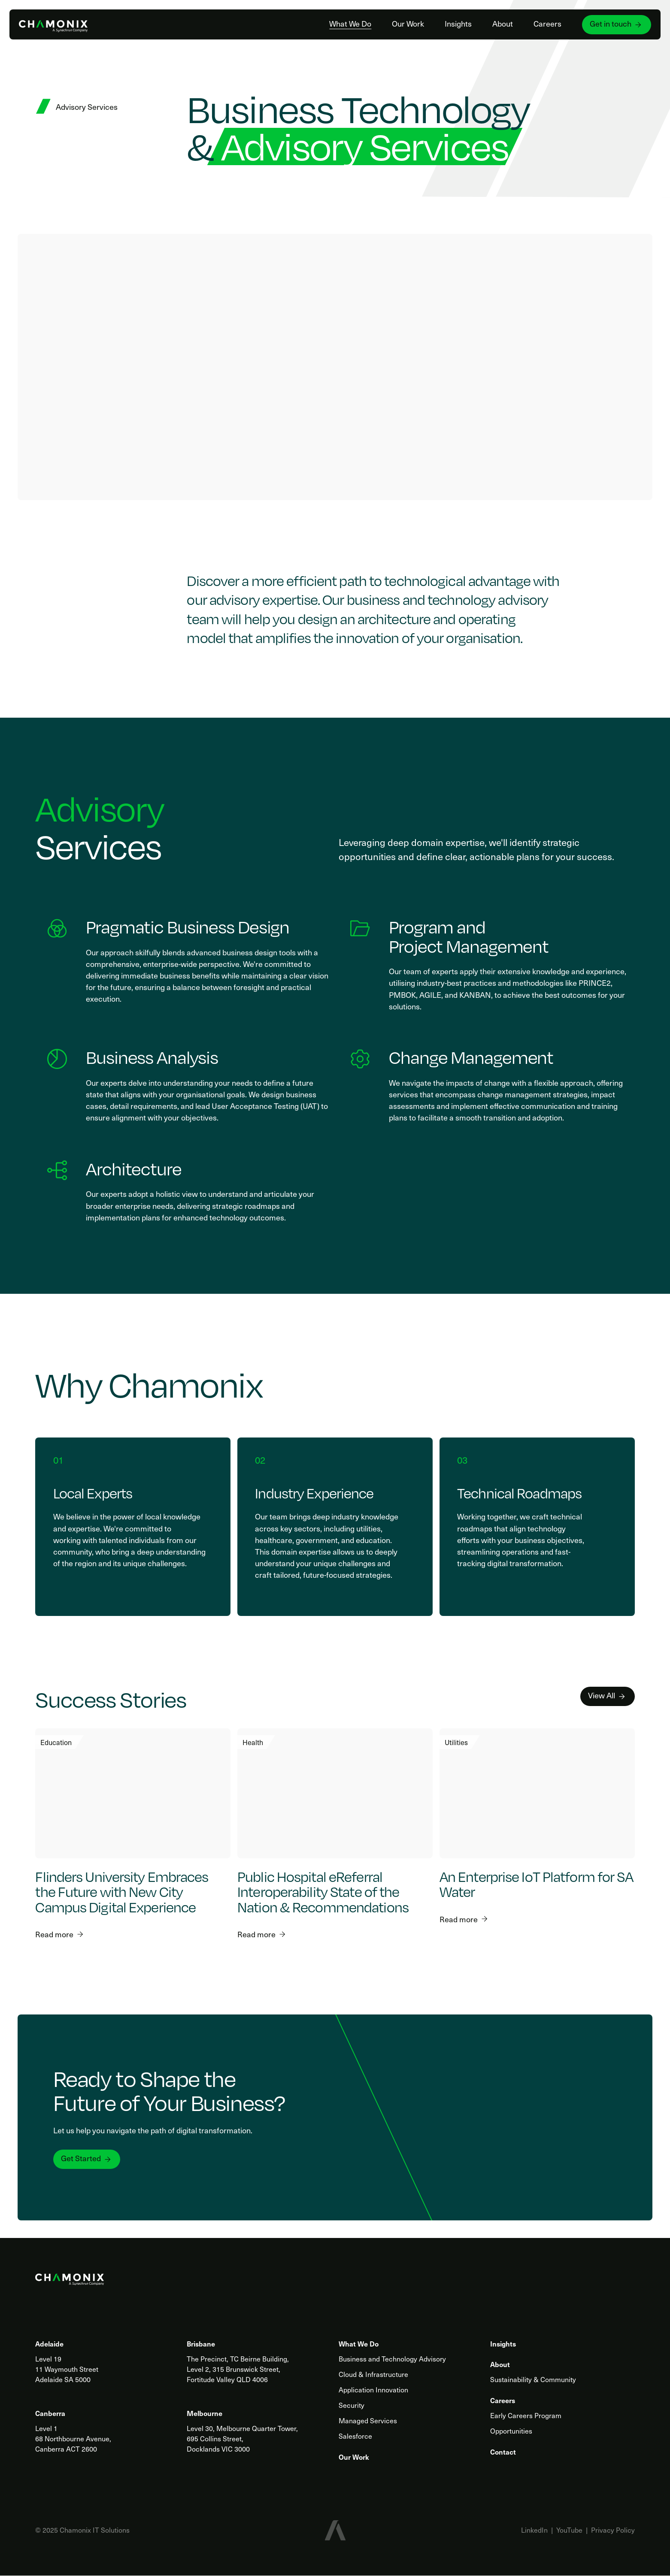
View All (607, 1695)
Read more (59, 1934)
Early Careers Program (525, 2415)
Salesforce (355, 2435)
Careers (546, 24)
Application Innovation (373, 2389)
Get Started (86, 2158)
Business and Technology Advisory (392, 2358)
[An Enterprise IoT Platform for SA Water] (537, 1793)
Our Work (407, 24)
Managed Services (368, 2420)
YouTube (569, 2530)
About (501, 24)
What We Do (349, 24)
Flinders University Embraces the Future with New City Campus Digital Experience (121, 1891)
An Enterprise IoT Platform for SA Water (536, 1883)
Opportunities (511, 2430)
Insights (456, 24)
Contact (503, 2451)
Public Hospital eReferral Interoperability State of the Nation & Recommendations (323, 1891)
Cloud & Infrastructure (373, 2374)
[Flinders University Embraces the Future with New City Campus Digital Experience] (132, 1793)
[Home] (55, 24)
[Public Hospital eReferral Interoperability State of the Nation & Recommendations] (335, 1793)
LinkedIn (534, 2530)
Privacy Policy (613, 2530)
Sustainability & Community (533, 2379)
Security (351, 2405)
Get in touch (615, 24)
